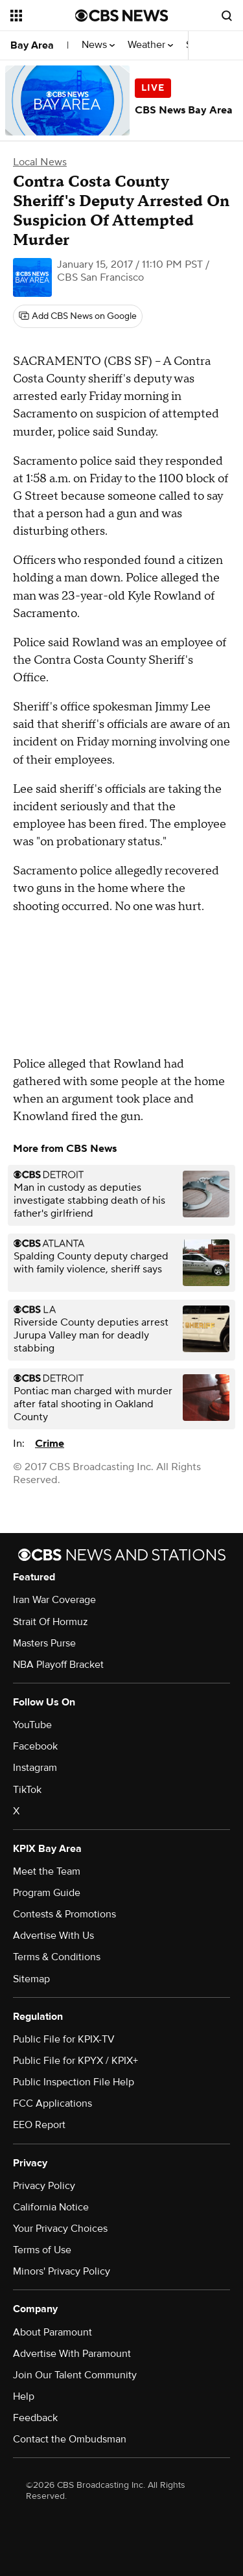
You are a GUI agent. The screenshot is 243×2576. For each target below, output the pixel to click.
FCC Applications (52, 2103)
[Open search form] (227, 15)
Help (23, 2396)
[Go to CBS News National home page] (121, 15)
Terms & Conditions (56, 1957)
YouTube (32, 1725)
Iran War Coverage (54, 1600)
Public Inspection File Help (73, 2082)
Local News (40, 162)
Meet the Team (46, 1871)
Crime (49, 1443)
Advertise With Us (53, 1935)
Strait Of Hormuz (50, 1622)
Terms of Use (42, 2250)
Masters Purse (44, 1643)
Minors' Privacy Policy (61, 2271)
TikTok (27, 1790)
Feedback (35, 2418)
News (98, 45)
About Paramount (52, 2332)
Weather (150, 45)
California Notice (51, 2207)
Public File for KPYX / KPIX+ (75, 2060)
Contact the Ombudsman (69, 2439)
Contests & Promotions (64, 1914)
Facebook (35, 1746)
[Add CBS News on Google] (78, 316)
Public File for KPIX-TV (64, 2039)
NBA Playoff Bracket (58, 1664)
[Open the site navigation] (42, 15)
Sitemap (31, 1979)
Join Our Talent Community (75, 2375)
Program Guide (46, 1893)
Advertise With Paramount (72, 2353)
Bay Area (32, 45)
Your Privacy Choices (60, 2228)
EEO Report (39, 2125)
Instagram (35, 1767)
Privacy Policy (44, 2186)
